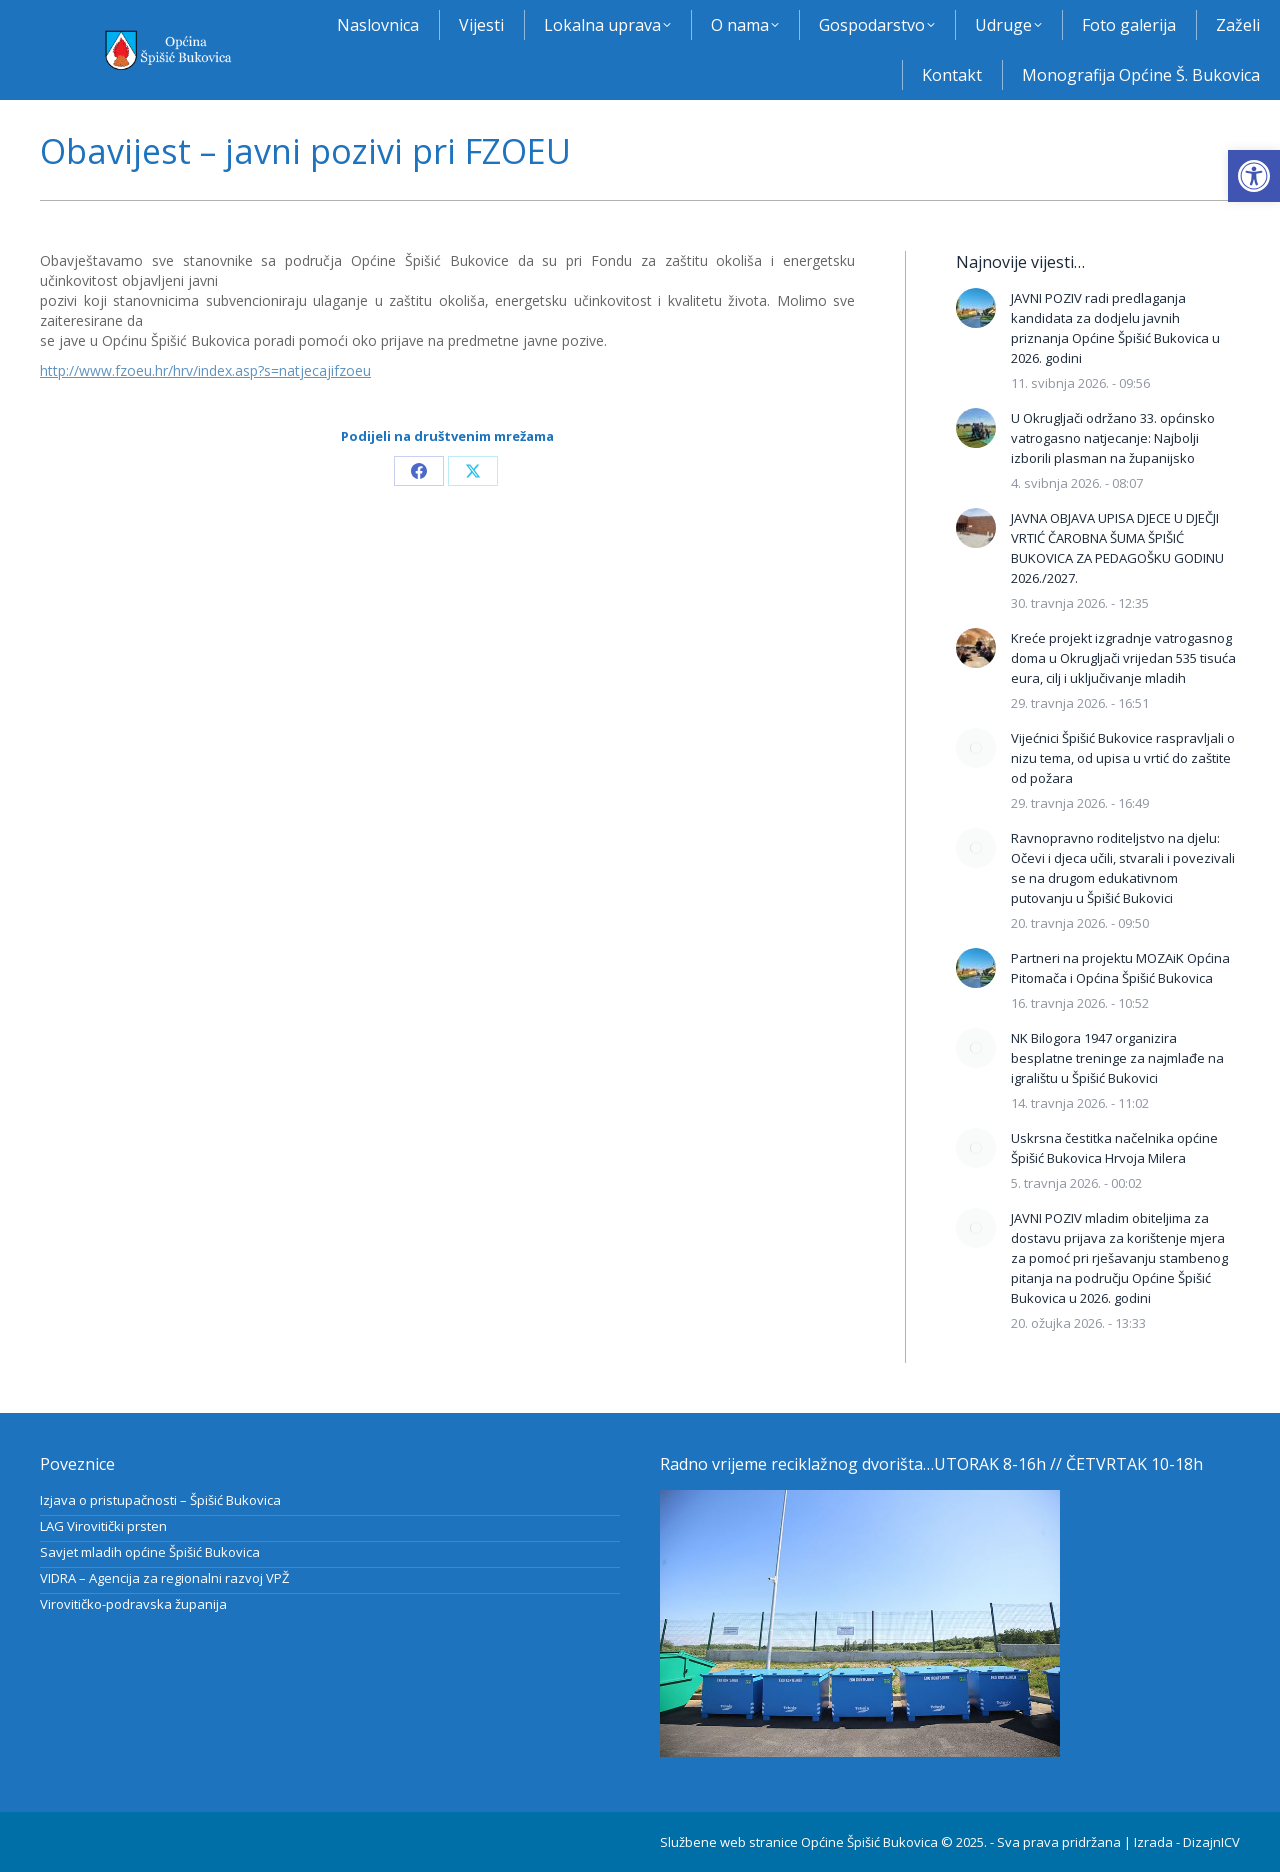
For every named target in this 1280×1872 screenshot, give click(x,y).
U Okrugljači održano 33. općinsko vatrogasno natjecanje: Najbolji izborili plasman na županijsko (1113, 438)
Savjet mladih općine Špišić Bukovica (150, 1552)
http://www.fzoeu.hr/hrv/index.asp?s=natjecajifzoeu (205, 370)
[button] (1254, 176)
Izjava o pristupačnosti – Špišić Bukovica (160, 1500)
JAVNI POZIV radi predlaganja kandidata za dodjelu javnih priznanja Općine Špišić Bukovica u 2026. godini (1115, 328)
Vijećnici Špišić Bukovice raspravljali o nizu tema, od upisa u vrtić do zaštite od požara (1123, 758)
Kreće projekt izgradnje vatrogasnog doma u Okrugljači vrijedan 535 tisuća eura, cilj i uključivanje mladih (1123, 658)
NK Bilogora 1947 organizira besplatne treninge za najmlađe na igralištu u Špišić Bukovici (1117, 1058)
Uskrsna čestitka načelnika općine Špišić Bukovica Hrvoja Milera (1114, 1148)
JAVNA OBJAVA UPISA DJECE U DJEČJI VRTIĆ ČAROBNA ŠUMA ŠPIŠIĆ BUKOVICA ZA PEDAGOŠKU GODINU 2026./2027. (1117, 548)
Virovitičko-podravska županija (133, 1604)
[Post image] (976, 308)
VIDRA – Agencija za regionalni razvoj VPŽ (164, 1578)
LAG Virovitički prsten (103, 1526)
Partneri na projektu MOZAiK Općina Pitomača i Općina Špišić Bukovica (1120, 968)
